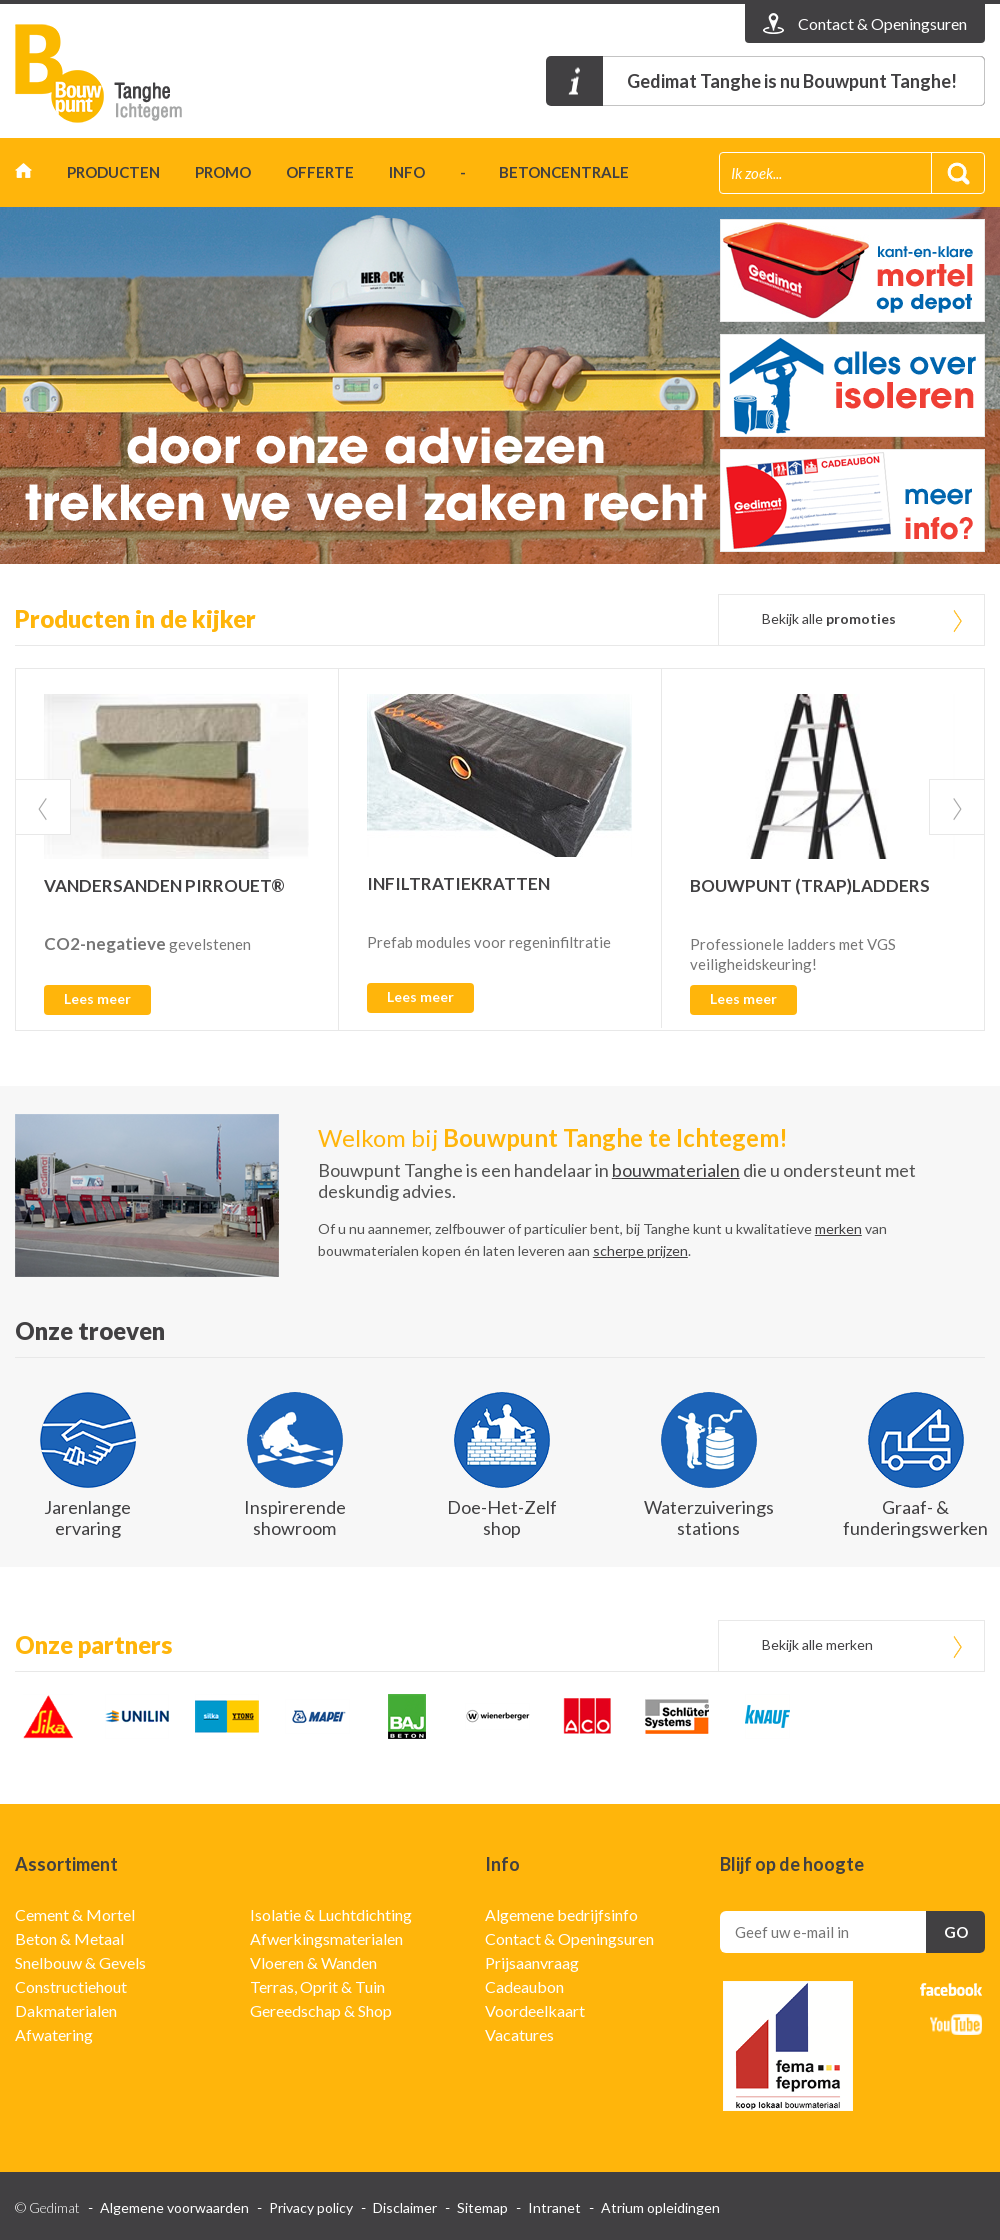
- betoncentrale (544, 172)
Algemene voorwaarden (174, 2207)
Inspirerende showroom (295, 1517)
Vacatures (519, 2034)
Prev (43, 807)
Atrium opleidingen (660, 2207)
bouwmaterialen (676, 1170)
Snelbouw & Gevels (80, 1962)
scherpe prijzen (640, 1250)
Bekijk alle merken (817, 1644)
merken (838, 1228)
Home (23, 175)
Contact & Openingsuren (569, 1938)
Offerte (320, 172)
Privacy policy (311, 2207)
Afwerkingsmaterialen (326, 1938)
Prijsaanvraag (532, 1962)
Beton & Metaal (69, 1938)
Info (407, 172)
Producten (113, 172)
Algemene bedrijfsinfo (561, 1914)
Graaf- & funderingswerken (915, 1517)
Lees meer (97, 998)
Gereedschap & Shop (321, 2010)
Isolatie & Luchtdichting (331, 1914)
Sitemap (482, 2207)
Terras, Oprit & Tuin (317, 1986)
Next (957, 807)
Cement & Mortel (75, 1914)
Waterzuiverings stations (709, 1517)
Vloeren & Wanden (313, 1962)
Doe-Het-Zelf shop (502, 1517)
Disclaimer (405, 2207)
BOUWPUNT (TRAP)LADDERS (810, 885)
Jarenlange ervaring (87, 1517)
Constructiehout (71, 1986)
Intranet (554, 2207)
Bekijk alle (829, 618)
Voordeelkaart (535, 2010)
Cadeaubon (524, 1986)
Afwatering (54, 2034)
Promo (223, 172)
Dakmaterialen (66, 2010)
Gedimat (130, 73)
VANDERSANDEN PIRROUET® (164, 885)
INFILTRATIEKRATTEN (458, 883)
